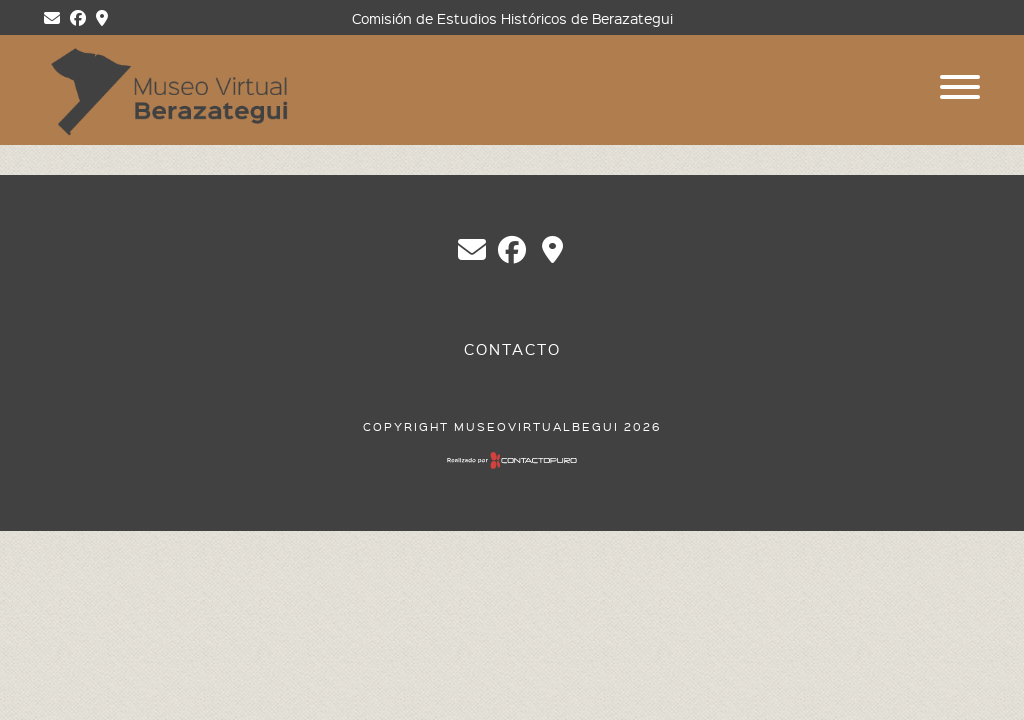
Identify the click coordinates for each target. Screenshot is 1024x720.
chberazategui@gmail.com (472, 250)
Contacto (512, 349)
